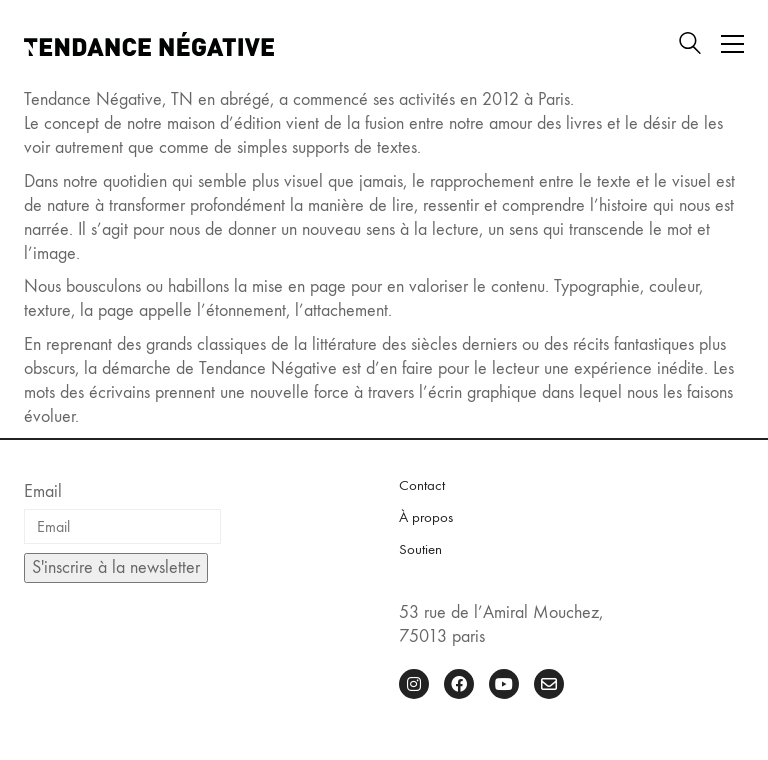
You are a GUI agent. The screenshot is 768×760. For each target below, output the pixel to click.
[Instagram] (414, 684)
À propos (426, 517)
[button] (732, 44)
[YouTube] (504, 684)
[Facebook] (459, 684)
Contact (422, 485)
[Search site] (690, 46)
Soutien (420, 549)
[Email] (549, 684)
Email (43, 491)
